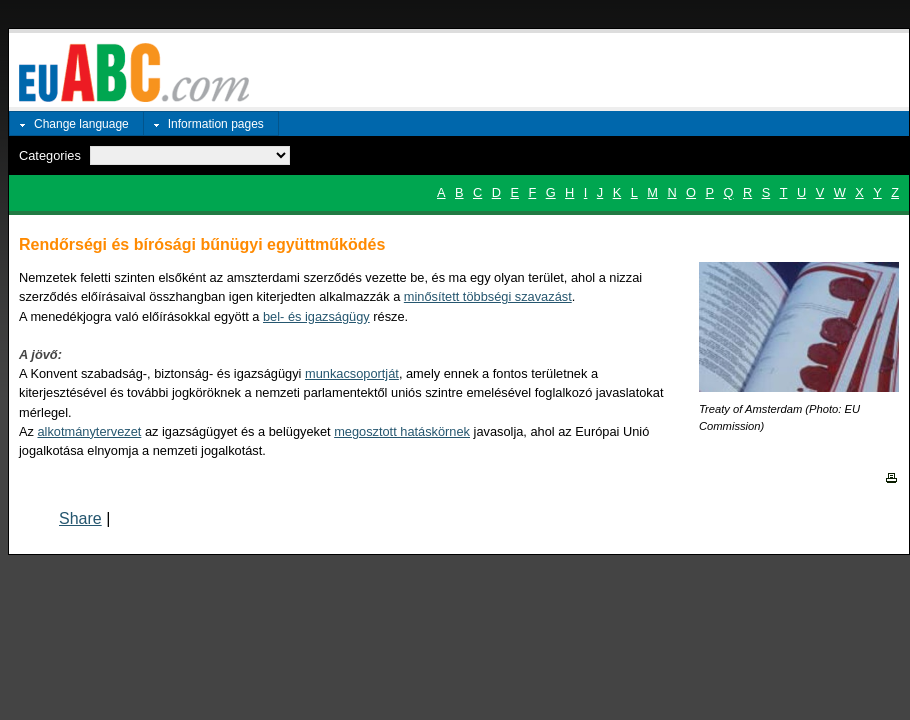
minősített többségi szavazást (488, 296)
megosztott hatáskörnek (402, 431)
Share (80, 518)
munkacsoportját (352, 373)
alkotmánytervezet (90, 431)
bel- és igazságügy (316, 316)
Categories (50, 155)
